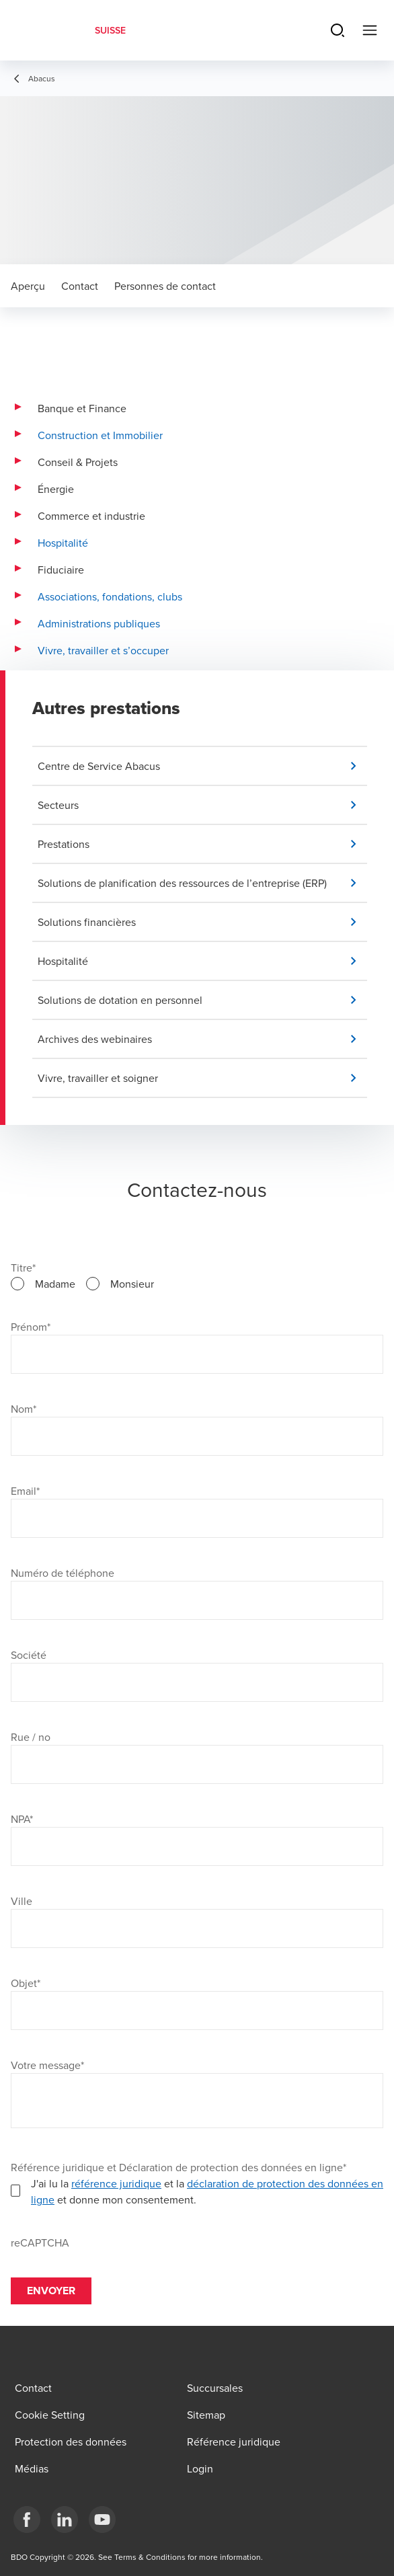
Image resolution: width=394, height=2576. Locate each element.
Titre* (23, 1267)
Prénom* (30, 1326)
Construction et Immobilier (100, 435)
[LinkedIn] (64, 2519)
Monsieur (132, 1283)
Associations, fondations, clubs (110, 596)
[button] (202, 766)
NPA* (22, 1818)
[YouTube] (102, 2519)
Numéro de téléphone (62, 1572)
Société (28, 1654)
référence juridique (116, 2183)
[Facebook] (27, 2519)
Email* (25, 1490)
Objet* (25, 1983)
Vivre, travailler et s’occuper (103, 650)
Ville (21, 1901)
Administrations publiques (99, 623)
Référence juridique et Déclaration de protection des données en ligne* (178, 2167)
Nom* (23, 1408)
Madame (55, 1283)
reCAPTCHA (40, 2242)
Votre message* (47, 2065)
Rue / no (30, 1736)
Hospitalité (63, 542)
